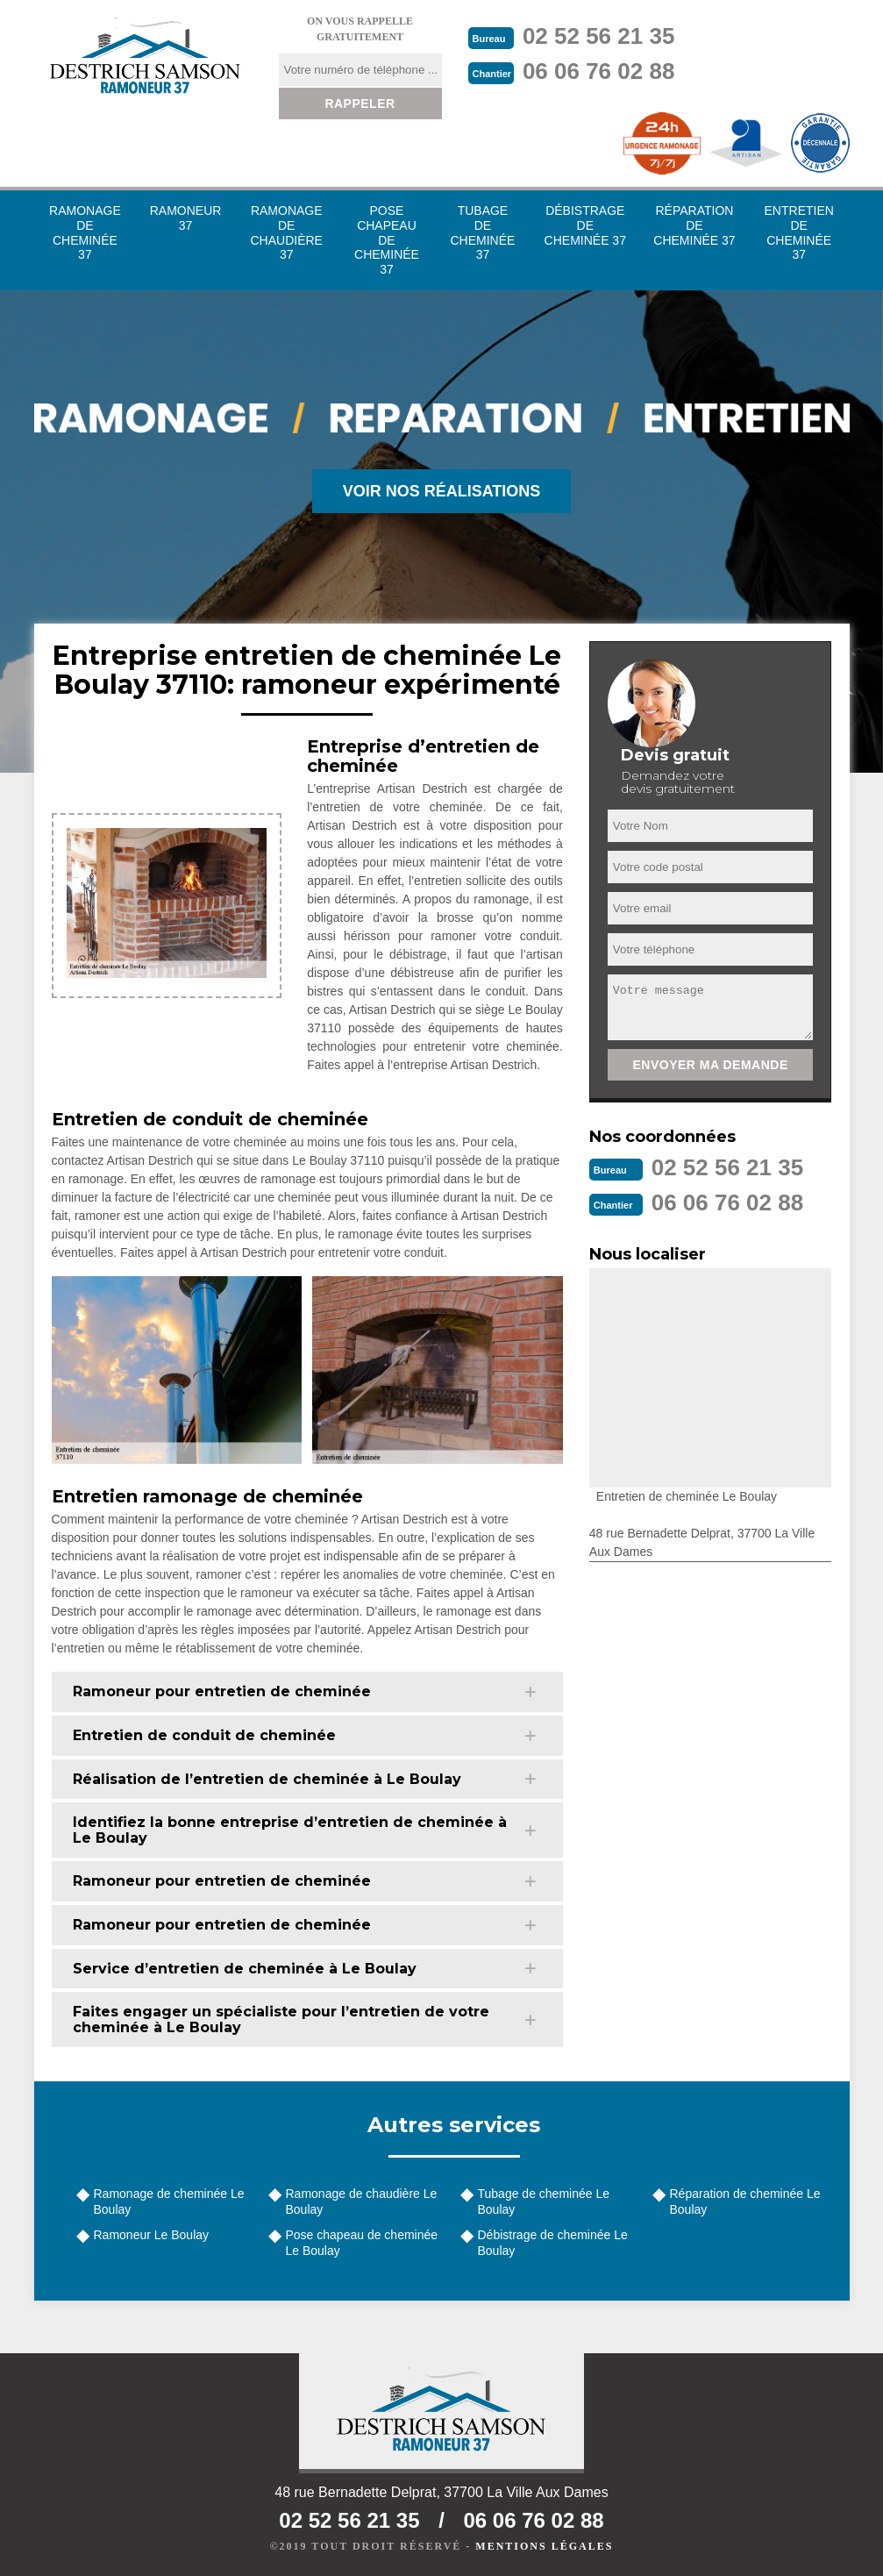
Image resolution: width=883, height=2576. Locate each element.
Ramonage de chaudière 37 (287, 232)
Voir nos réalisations (442, 491)
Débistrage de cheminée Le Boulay (553, 2243)
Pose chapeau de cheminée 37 (386, 239)
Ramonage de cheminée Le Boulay (169, 2201)
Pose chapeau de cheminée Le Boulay (362, 2243)
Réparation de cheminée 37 (694, 225)
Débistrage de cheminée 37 (585, 225)
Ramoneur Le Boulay (152, 2235)
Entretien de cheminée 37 (799, 232)
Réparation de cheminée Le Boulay (745, 2201)
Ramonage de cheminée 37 (85, 232)
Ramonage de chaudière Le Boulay (362, 2201)
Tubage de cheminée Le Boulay (543, 2201)
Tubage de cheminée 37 (482, 232)
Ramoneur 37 (186, 217)
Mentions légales (544, 2546)
